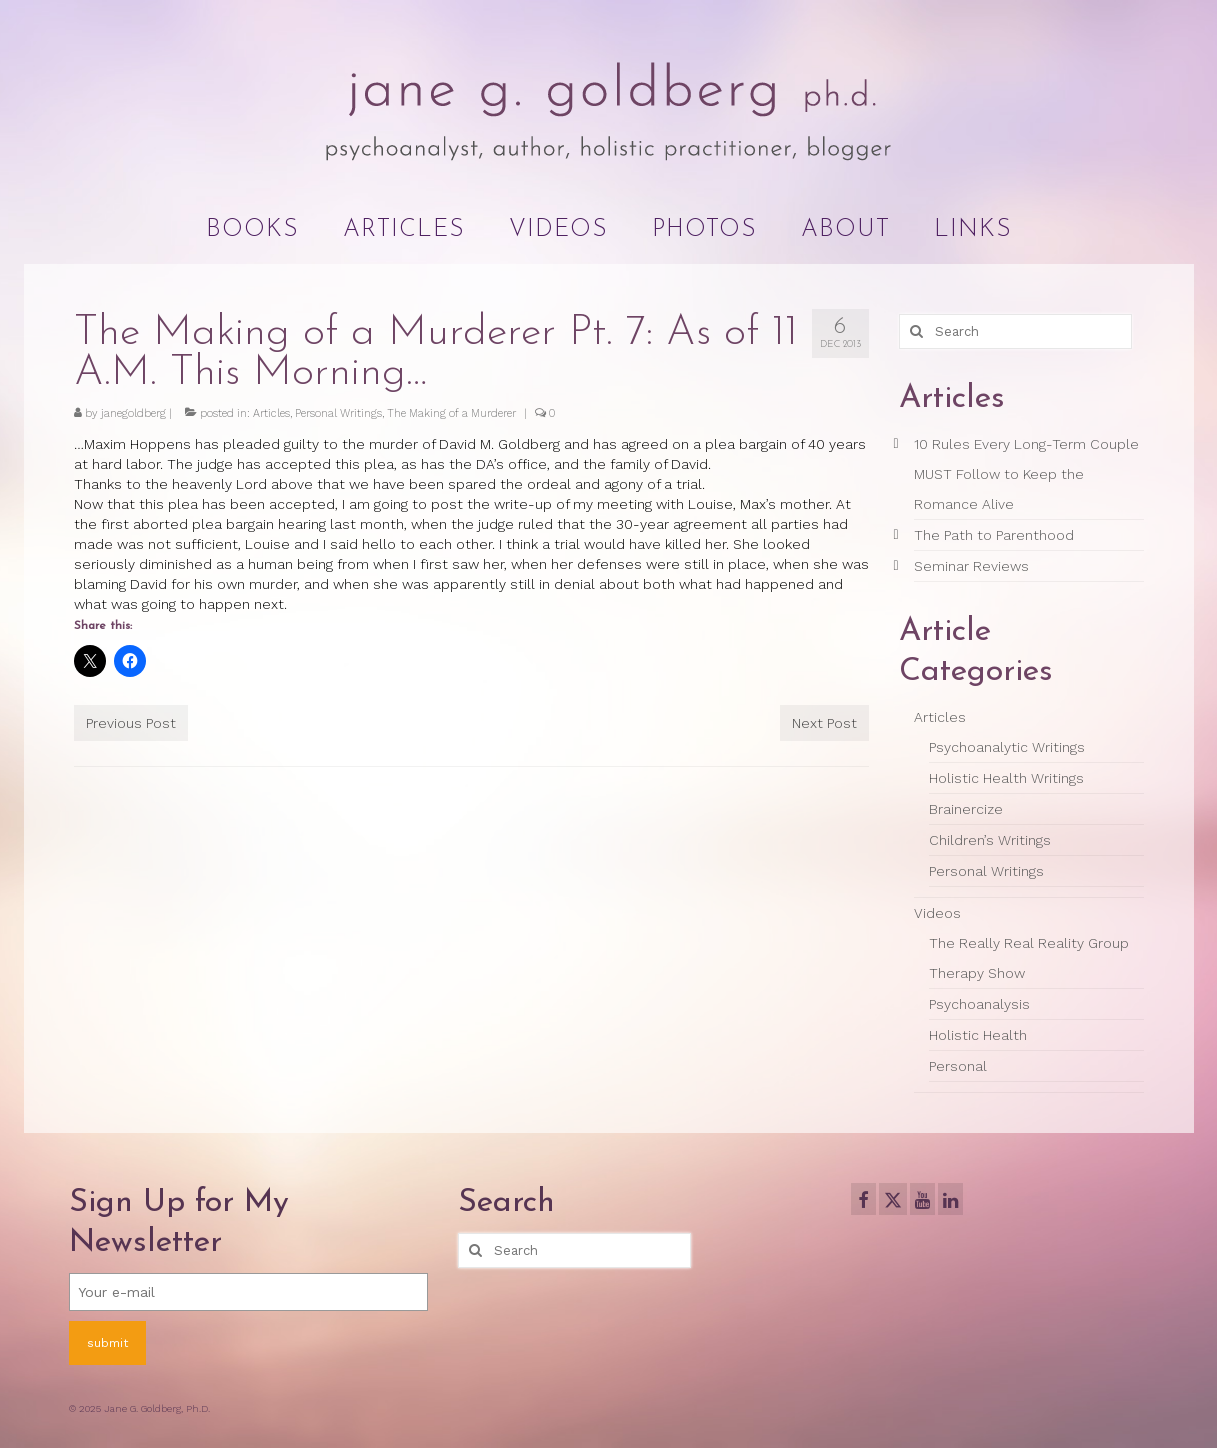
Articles (271, 413)
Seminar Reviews (971, 566)
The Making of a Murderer (451, 413)
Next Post (824, 723)
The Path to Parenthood (994, 535)
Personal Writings (338, 413)
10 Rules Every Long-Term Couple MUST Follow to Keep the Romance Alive (1026, 474)
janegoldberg (133, 413)
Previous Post (131, 723)
